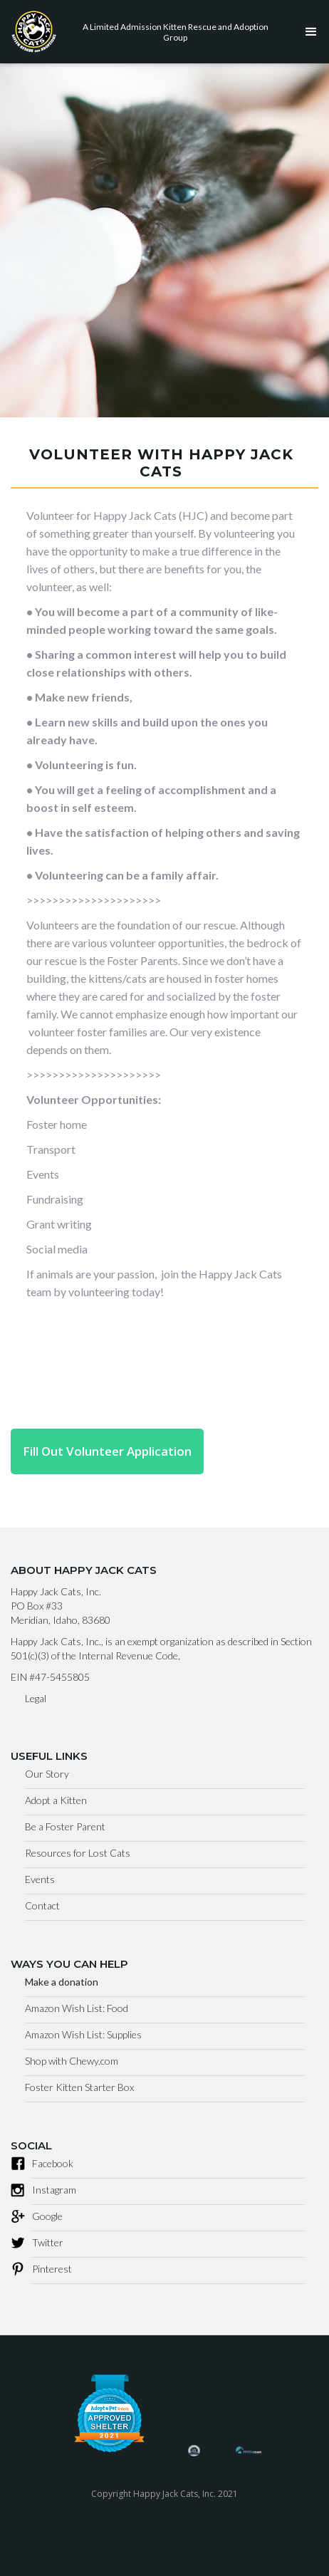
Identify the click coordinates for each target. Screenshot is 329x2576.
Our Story (47, 1774)
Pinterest (52, 2269)
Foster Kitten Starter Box (79, 2087)
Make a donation (61, 1982)
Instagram (54, 2190)
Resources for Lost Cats (77, 1853)
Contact (42, 1905)
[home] (147, 32)
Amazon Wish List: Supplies (83, 2034)
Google (47, 2216)
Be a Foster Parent (65, 1826)
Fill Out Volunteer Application (107, 1451)
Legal (35, 1698)
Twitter (47, 2242)
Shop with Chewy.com (71, 2061)
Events (40, 1879)
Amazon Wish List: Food (76, 2008)
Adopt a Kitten (56, 1800)
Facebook (52, 2163)
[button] (307, 32)
